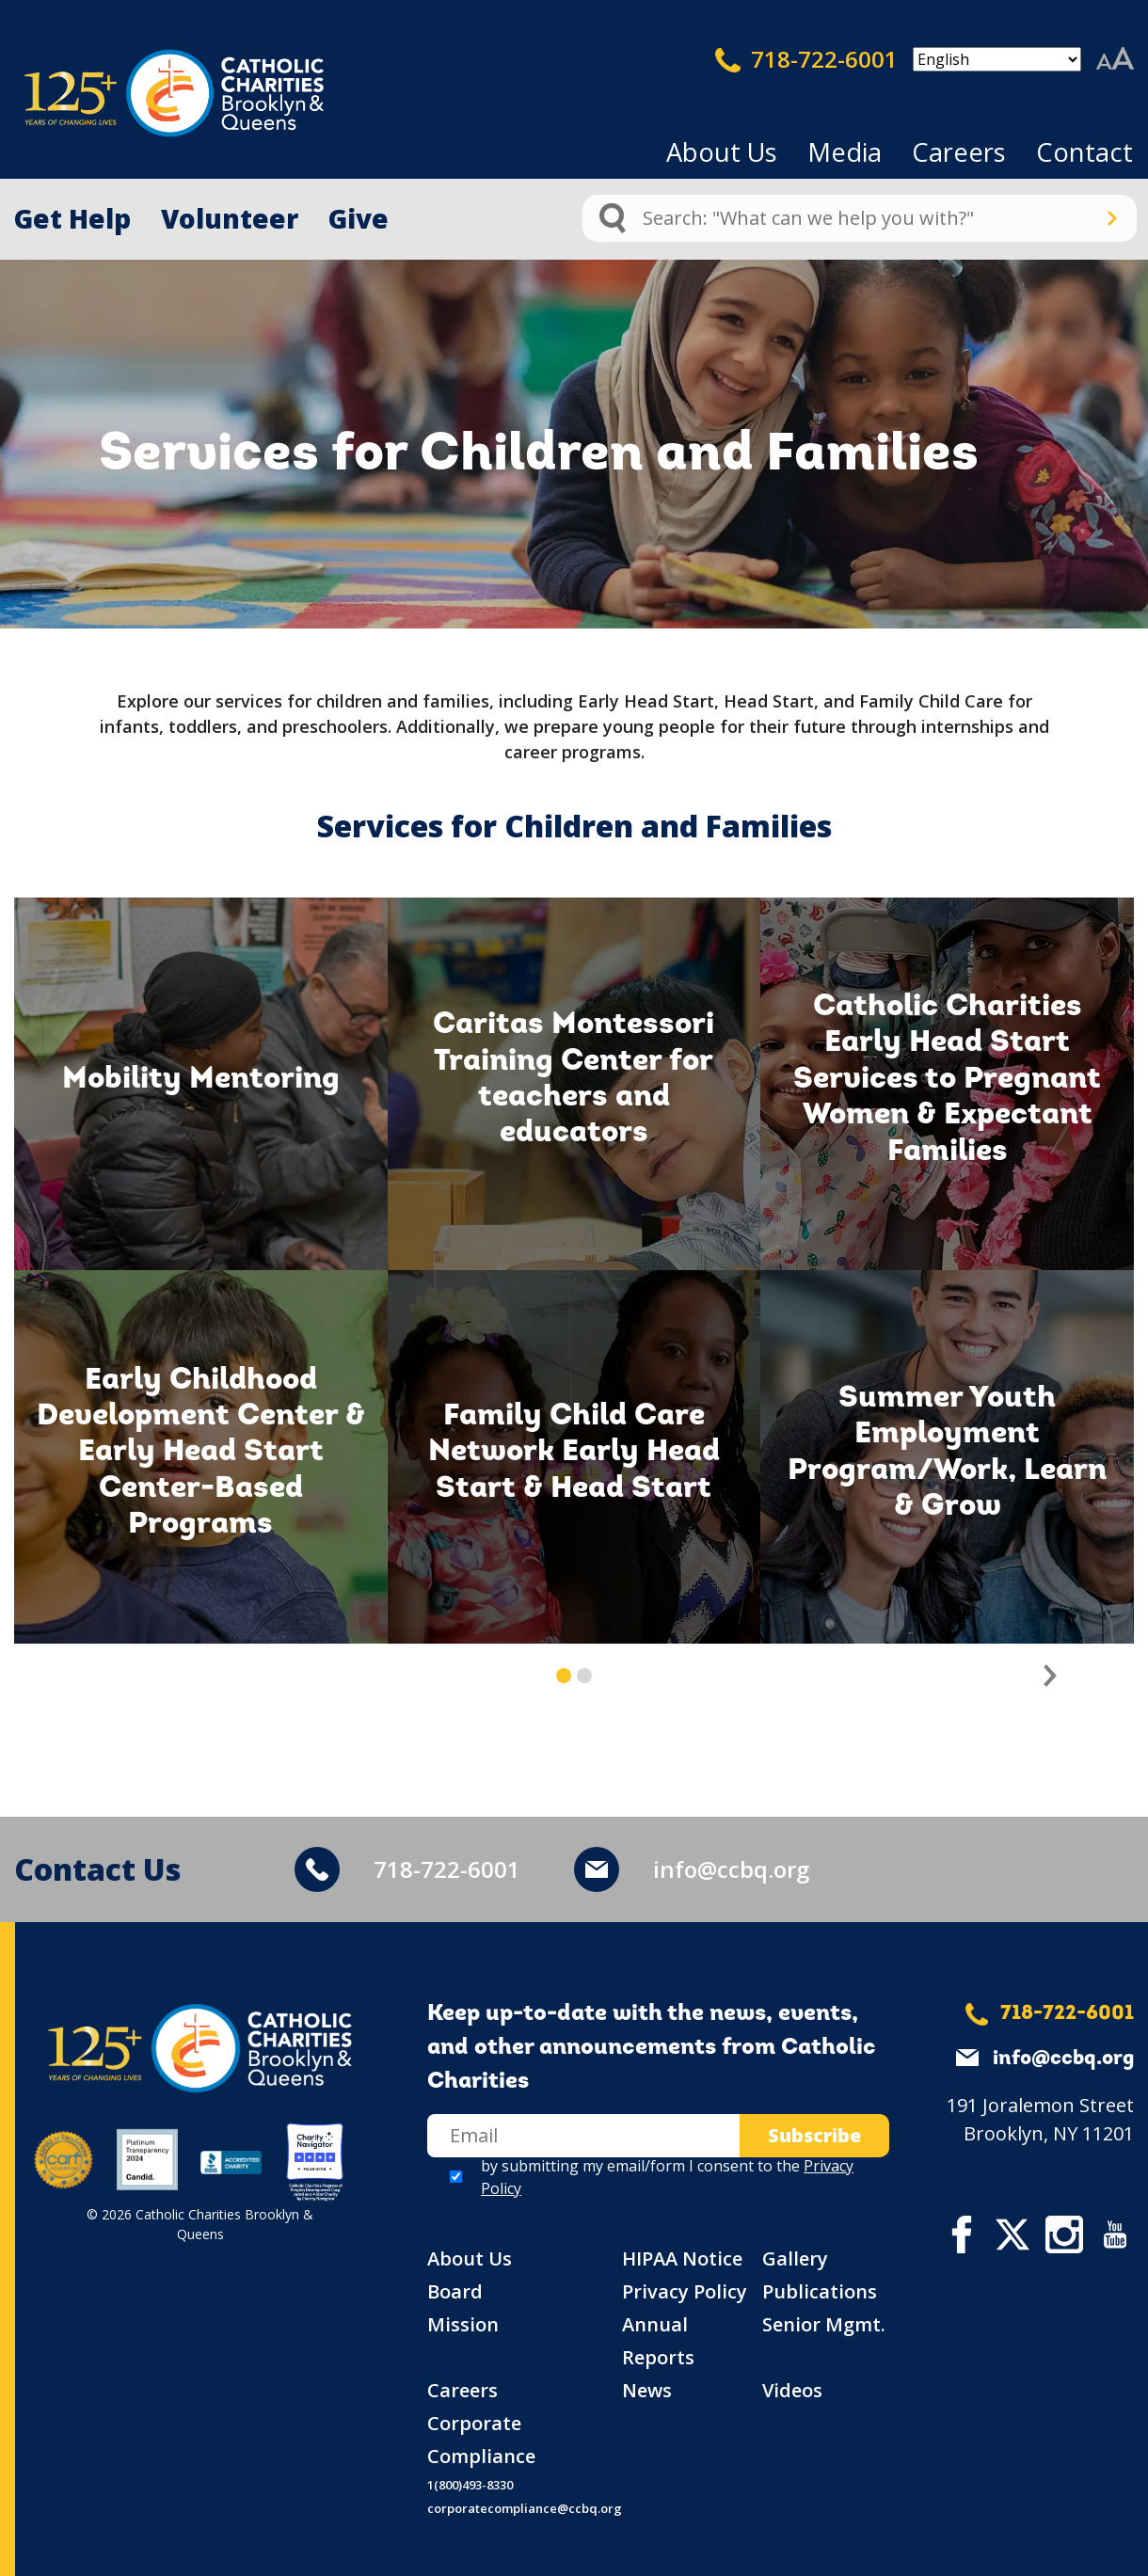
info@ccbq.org (731, 1868)
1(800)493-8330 (470, 2484)
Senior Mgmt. (823, 2324)
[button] (1050, 1676)
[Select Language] (997, 59)
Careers (959, 152)
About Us (721, 152)
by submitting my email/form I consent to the (667, 2177)
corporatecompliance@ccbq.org (524, 2508)
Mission (463, 2324)
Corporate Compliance (481, 2439)
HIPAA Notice (682, 2258)
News (647, 2390)
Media (844, 152)
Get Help (72, 218)
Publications (819, 2291)
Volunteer (229, 218)
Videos (792, 2390)
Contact (1084, 152)
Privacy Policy (684, 2291)
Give (358, 218)
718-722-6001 (806, 59)
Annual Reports (658, 2341)
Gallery (795, 2258)
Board (455, 2291)
